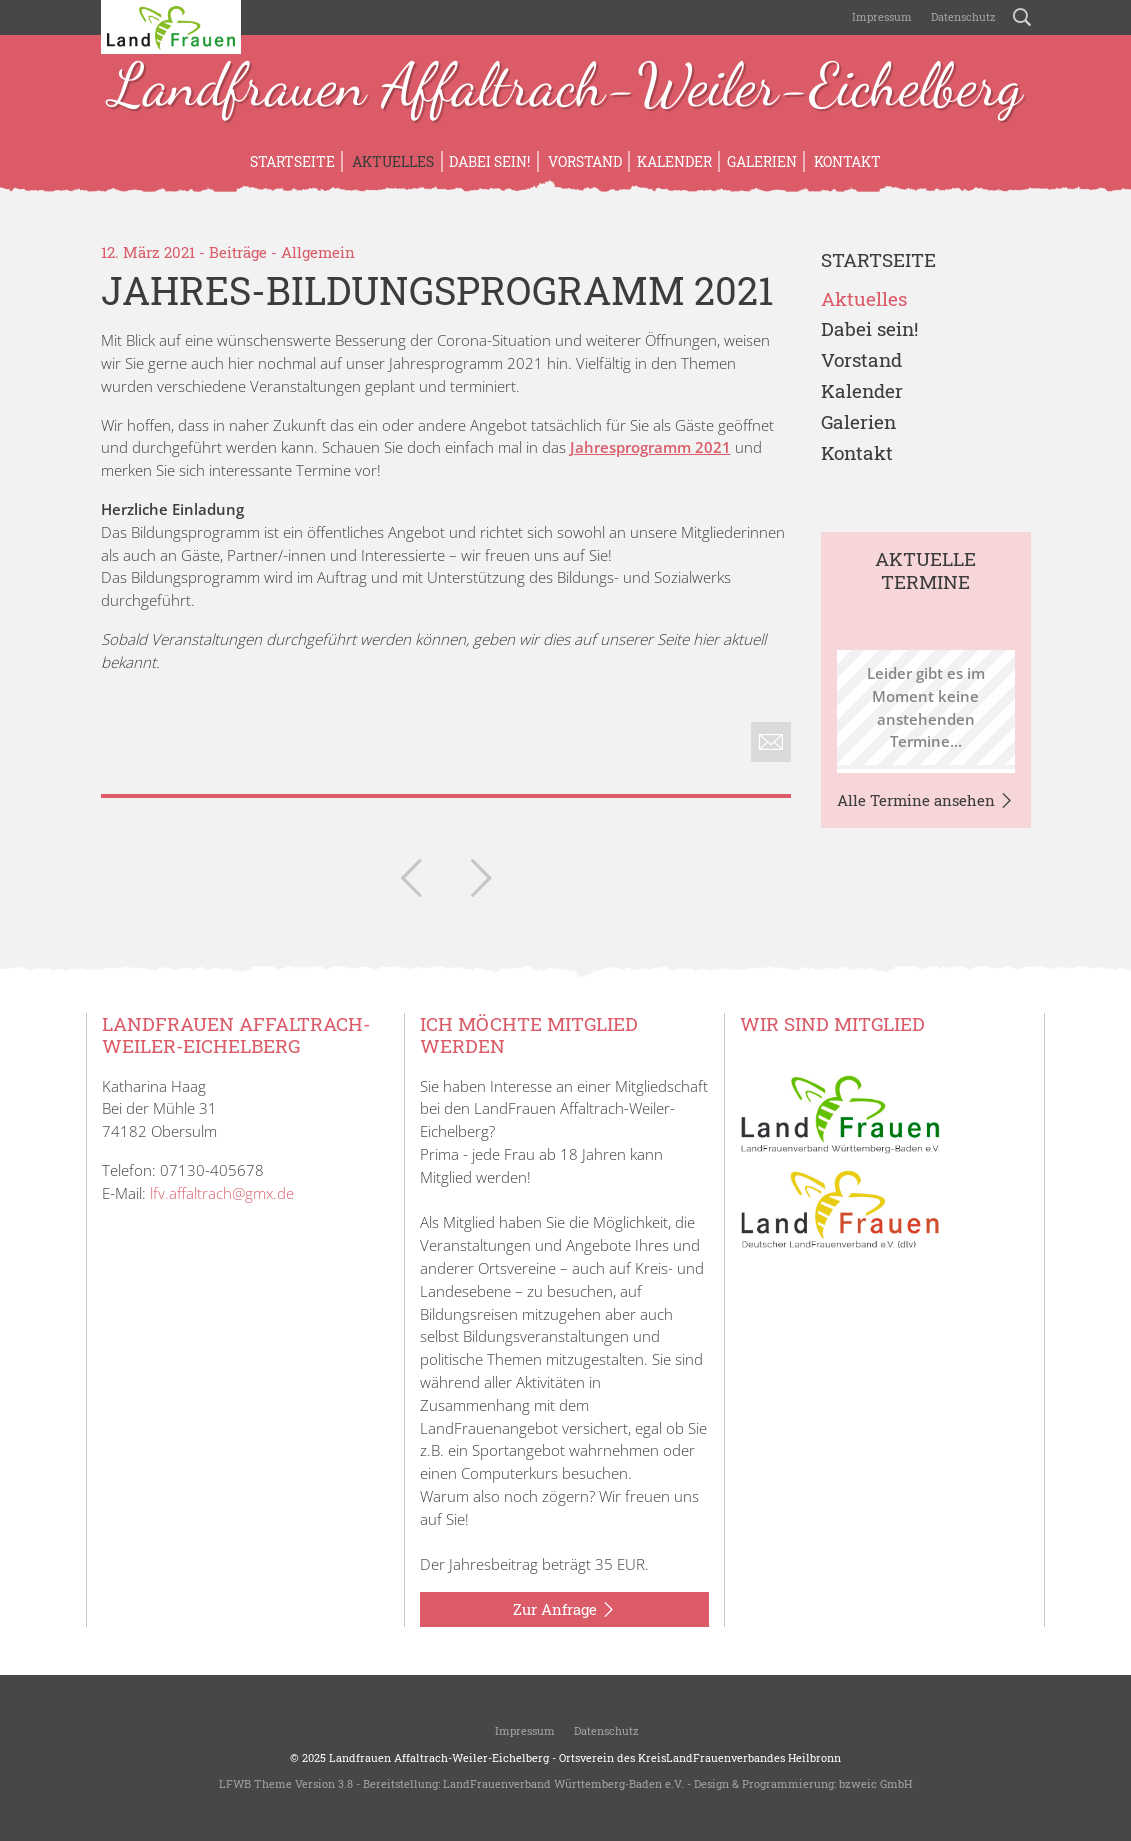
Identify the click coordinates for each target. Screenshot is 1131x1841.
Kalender (674, 161)
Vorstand (583, 161)
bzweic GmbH (875, 1783)
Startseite (292, 161)
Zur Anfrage (564, 1610)
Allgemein (318, 252)
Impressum (880, 16)
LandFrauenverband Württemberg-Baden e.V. (563, 1783)
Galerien (762, 161)
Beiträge (238, 252)
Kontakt (846, 161)
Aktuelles (391, 161)
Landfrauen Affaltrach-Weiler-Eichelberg (566, 88)
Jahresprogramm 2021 (650, 447)
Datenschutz (962, 16)
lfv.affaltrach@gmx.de (222, 1193)
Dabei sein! (489, 161)
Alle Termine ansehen (925, 801)
